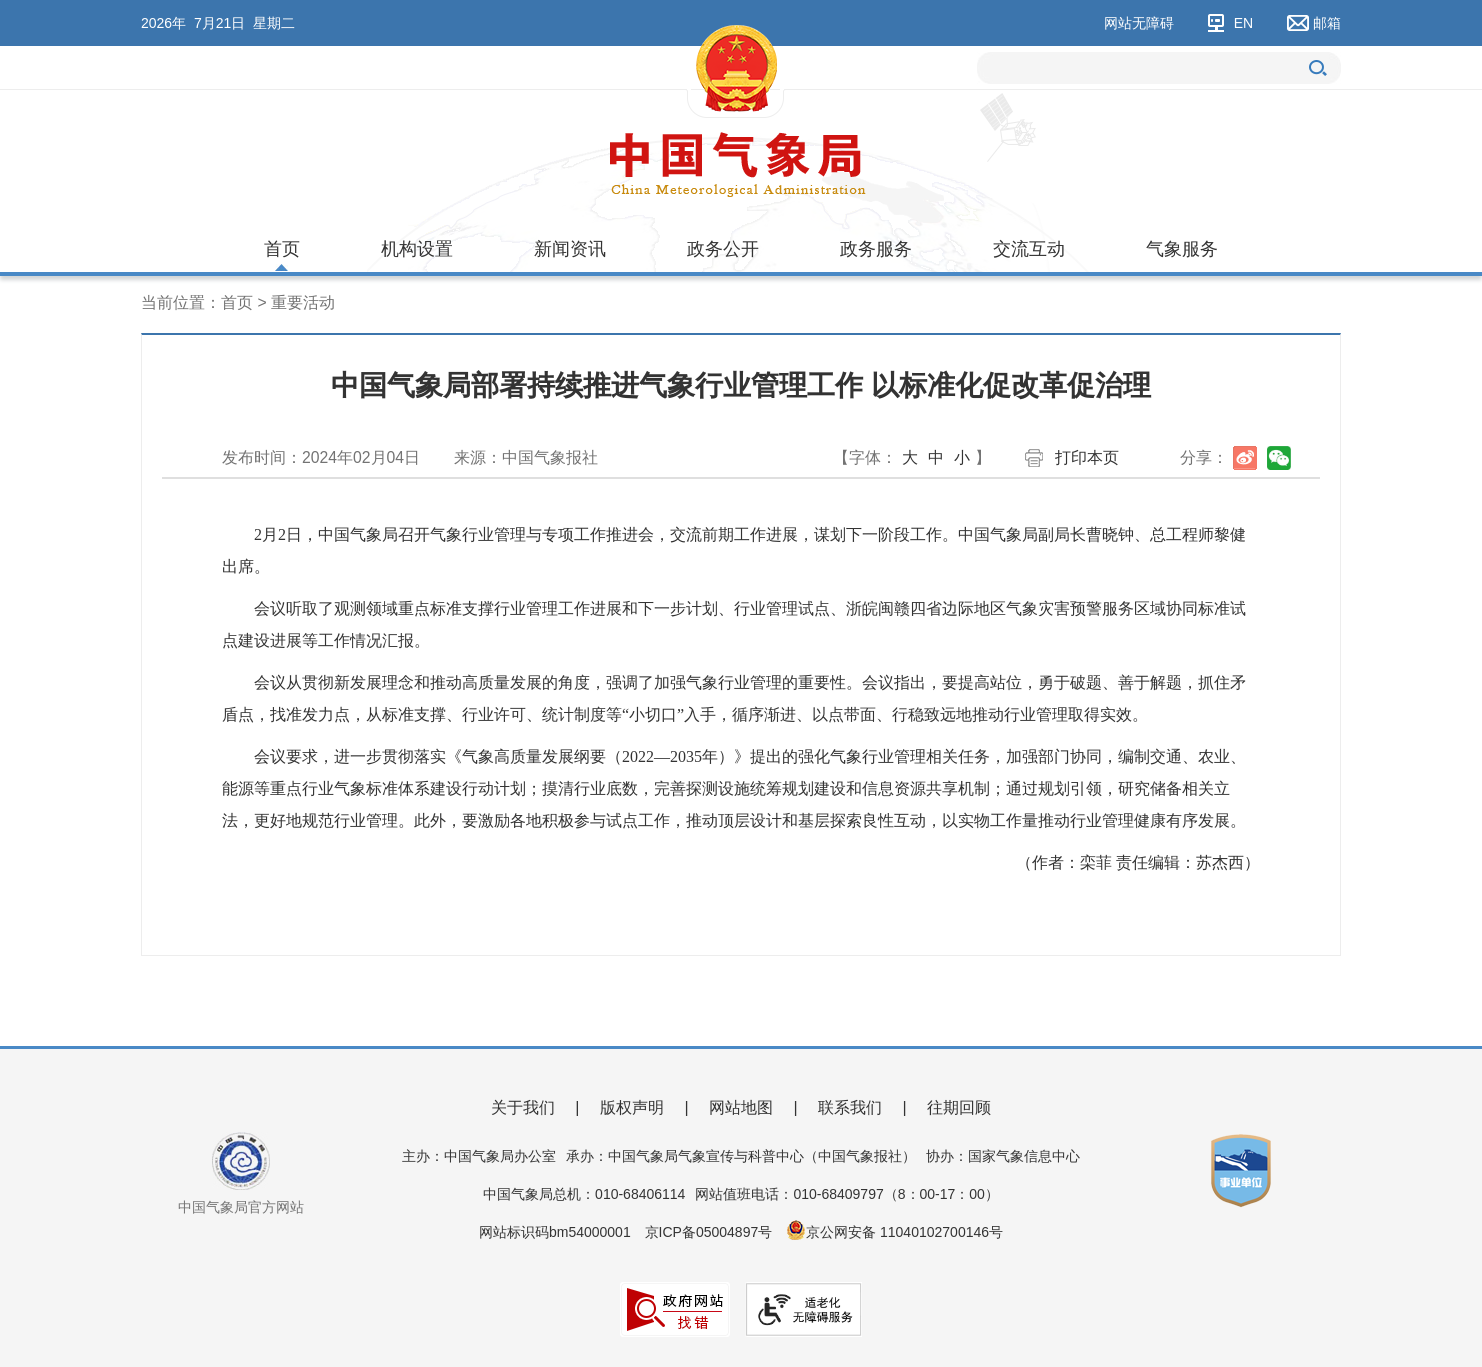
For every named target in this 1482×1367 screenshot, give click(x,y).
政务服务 (876, 249)
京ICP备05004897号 (709, 1232)
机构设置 (417, 249)
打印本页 (1087, 457)
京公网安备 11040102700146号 (904, 1232)
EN (1243, 23)
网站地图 (741, 1107)
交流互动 (1029, 249)
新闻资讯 (570, 249)
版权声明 (632, 1107)
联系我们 (850, 1107)
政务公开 (723, 249)
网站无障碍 (1139, 23)
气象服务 (1182, 249)
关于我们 (523, 1107)
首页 (282, 249)
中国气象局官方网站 (241, 1207)
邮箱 (1327, 23)
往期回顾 (959, 1107)
